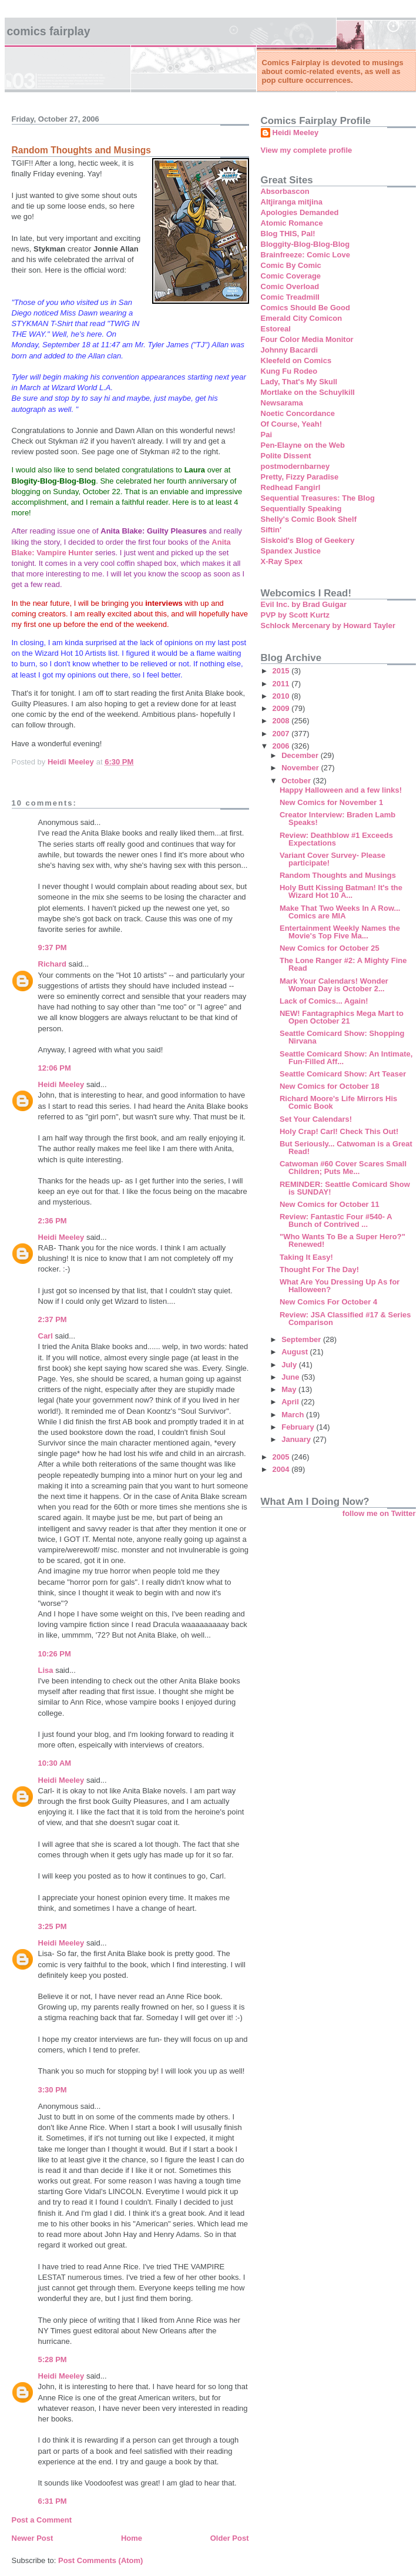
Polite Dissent (286, 455)
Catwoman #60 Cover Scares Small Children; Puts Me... (343, 1167)
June (291, 1377)
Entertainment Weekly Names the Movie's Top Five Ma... (340, 932)
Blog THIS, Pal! (288, 233)
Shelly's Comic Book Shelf (309, 519)
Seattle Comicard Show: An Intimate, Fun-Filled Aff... (346, 1057)
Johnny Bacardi (289, 350)
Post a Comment (42, 2519)
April (291, 1401)
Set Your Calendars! (316, 1119)
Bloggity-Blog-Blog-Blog (305, 244)
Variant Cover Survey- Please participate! (332, 859)
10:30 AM (55, 1763)
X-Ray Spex (282, 561)
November (301, 767)
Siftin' (271, 529)
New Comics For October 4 (328, 1301)
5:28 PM (52, 2359)
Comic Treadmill (290, 297)
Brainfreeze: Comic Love (305, 254)
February (298, 1427)
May (289, 1389)
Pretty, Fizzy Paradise (300, 476)
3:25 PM (52, 1926)
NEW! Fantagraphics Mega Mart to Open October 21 (342, 1017)
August (295, 1351)
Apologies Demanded (300, 212)
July (290, 1364)
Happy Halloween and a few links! (341, 790)
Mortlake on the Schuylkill (308, 392)
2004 (282, 1469)
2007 (282, 733)
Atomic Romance (292, 223)
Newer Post (32, 2538)
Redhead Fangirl (291, 487)
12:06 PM (54, 1068)
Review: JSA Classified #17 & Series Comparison (345, 1318)
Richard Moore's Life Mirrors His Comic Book (338, 1102)
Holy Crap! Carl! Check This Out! (339, 1131)
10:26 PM (54, 1653)
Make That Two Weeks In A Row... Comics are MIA (340, 912)
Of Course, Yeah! (291, 424)
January (297, 1439)
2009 (282, 708)
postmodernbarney (295, 466)
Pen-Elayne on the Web (303, 445)
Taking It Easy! (306, 1257)
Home (131, 2538)
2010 (282, 696)
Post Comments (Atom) (100, 2560)
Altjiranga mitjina (291, 201)
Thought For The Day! (319, 1269)
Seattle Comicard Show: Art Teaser (343, 1073)
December (300, 755)
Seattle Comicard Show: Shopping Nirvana (342, 1037)
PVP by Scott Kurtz (295, 615)
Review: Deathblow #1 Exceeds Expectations (336, 839)
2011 (282, 683)
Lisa (45, 1670)
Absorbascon (285, 191)
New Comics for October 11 (329, 1204)
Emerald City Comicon (301, 318)
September (302, 1339)
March (293, 1414)
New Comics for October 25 (329, 948)
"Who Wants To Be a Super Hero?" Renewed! (342, 1240)
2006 (282, 746)
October (297, 780)
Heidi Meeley (61, 1084)
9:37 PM (52, 947)
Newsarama (282, 402)
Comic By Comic (291, 265)
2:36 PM (52, 1220)
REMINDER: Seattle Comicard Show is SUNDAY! (345, 1188)
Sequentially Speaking (301, 508)
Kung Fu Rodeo (289, 371)
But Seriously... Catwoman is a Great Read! (346, 1147)
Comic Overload (290, 286)
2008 (282, 720)
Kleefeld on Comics (296, 360)
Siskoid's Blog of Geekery (308, 540)
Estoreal (276, 328)
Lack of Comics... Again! (324, 1001)
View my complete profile (306, 150)
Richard (52, 964)
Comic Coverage (291, 275)
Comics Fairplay (48, 31)
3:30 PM (52, 2089)
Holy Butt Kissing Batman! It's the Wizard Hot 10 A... (341, 891)
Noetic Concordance (298, 413)
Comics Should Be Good (305, 307)
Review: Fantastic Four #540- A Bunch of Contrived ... (336, 1220)
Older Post (229, 2538)
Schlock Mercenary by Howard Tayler (328, 625)
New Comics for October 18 (329, 1086)
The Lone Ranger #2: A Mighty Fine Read (343, 964)
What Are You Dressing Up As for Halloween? (339, 1285)
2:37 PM (52, 1319)
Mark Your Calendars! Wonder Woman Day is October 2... (334, 985)
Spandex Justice (291, 550)
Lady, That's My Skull (299, 381)
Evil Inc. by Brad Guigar (304, 604)
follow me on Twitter (379, 1513)
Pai (267, 434)
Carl (45, 1335)
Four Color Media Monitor (307, 339)
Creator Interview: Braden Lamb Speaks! (337, 818)
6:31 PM (52, 2501)
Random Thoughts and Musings (338, 875)
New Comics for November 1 (331, 802)
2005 (282, 1457)
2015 (282, 670)
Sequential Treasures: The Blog (318, 498)
